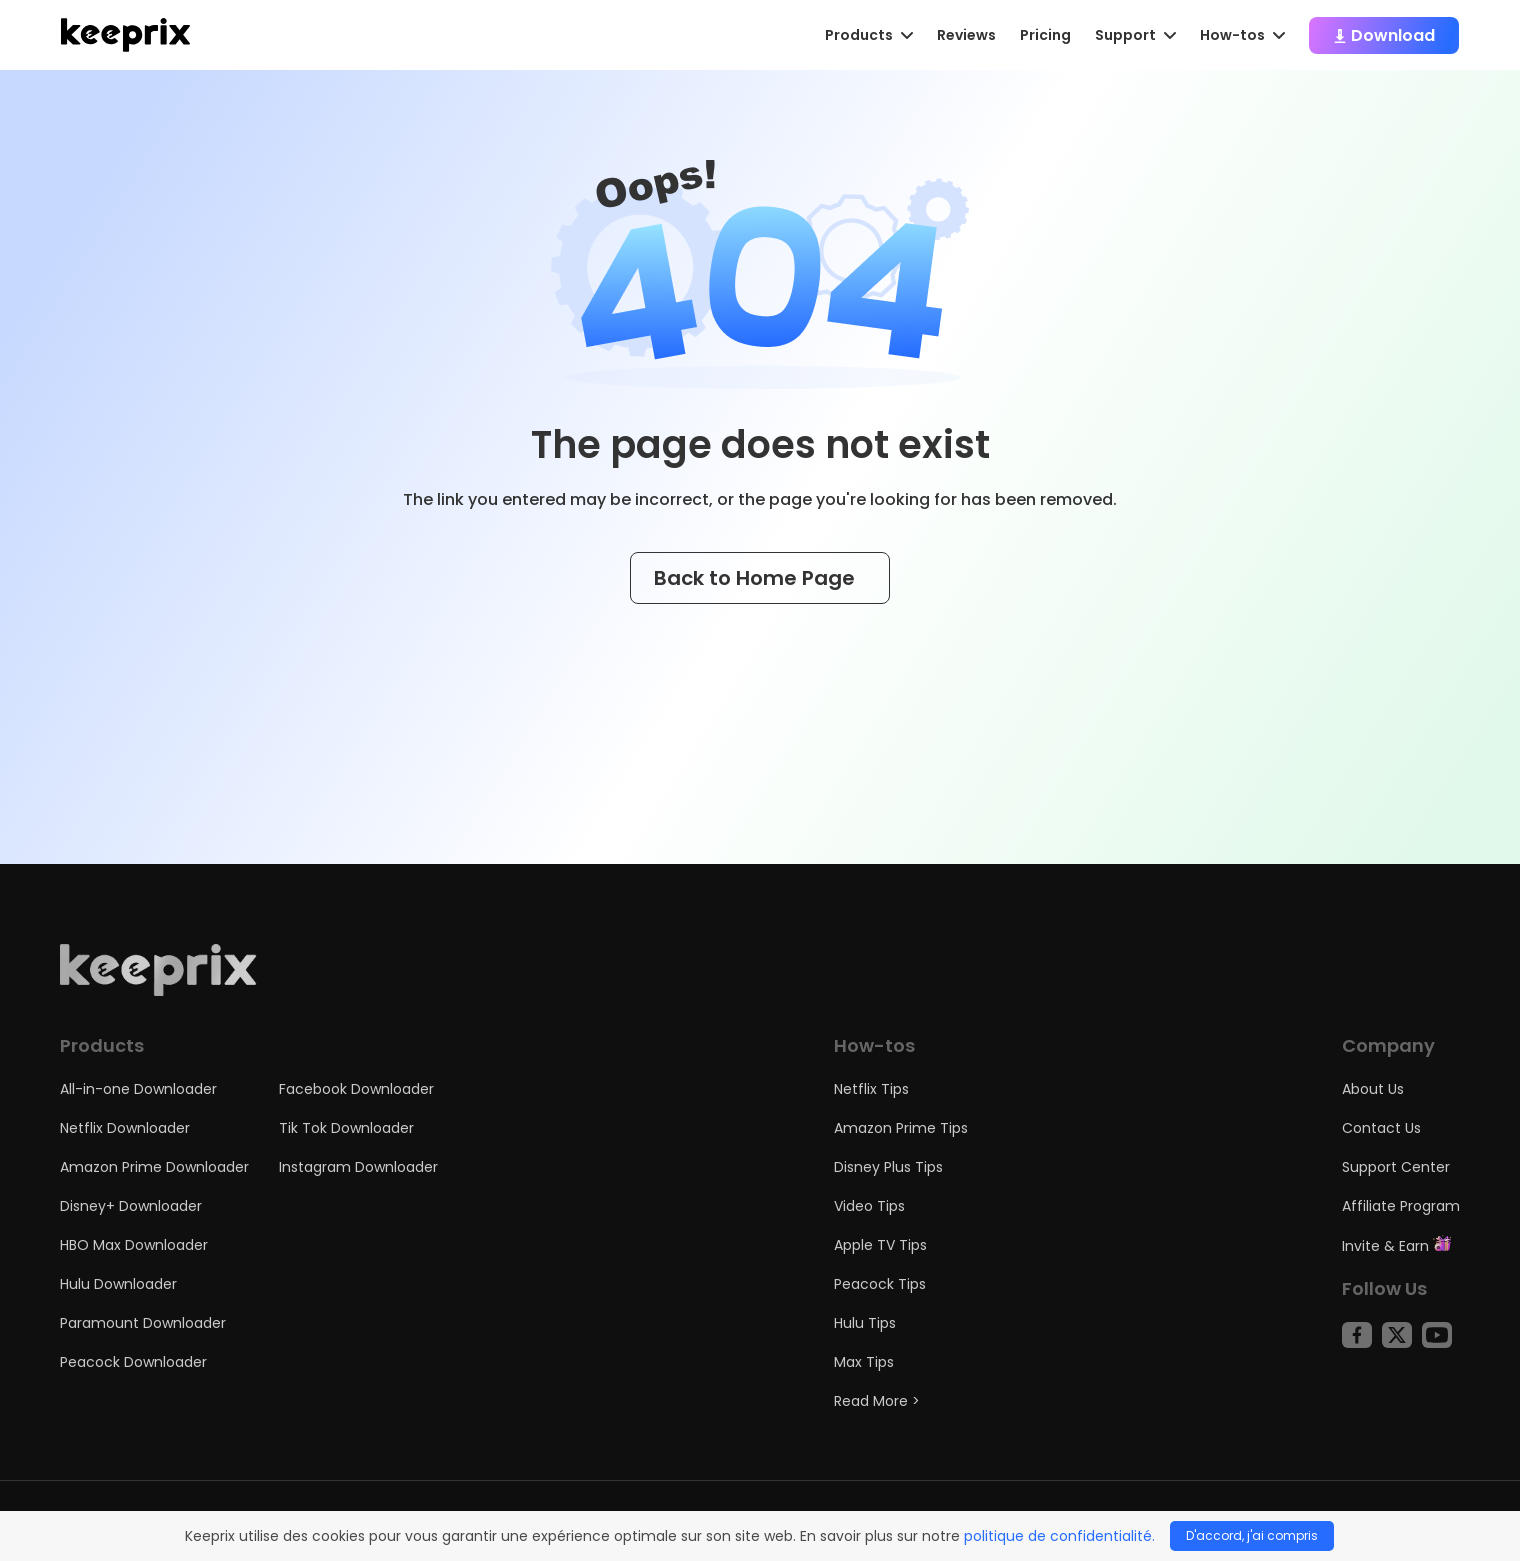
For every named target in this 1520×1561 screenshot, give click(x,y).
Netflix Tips (871, 1089)
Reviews (966, 35)
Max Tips (864, 1362)
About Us (1373, 1089)
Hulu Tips (865, 1323)
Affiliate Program (1401, 1206)
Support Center (1396, 1167)
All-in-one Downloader (138, 1089)
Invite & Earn (1397, 1246)
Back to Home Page (760, 578)
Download (1384, 35)
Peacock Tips (880, 1284)
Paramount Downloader (143, 1323)
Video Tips (869, 1206)
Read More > (877, 1401)
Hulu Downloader (118, 1284)
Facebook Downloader (356, 1089)
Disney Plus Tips (888, 1167)
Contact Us (1381, 1128)
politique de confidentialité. (1059, 1536)
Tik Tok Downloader (346, 1128)
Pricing (1045, 35)
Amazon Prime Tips (901, 1128)
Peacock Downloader (133, 1362)
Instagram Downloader (358, 1167)
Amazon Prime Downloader (154, 1167)
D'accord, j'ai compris (1252, 1535)
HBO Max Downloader (134, 1245)
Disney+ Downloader (131, 1206)
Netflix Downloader (125, 1128)
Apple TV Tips (880, 1245)
